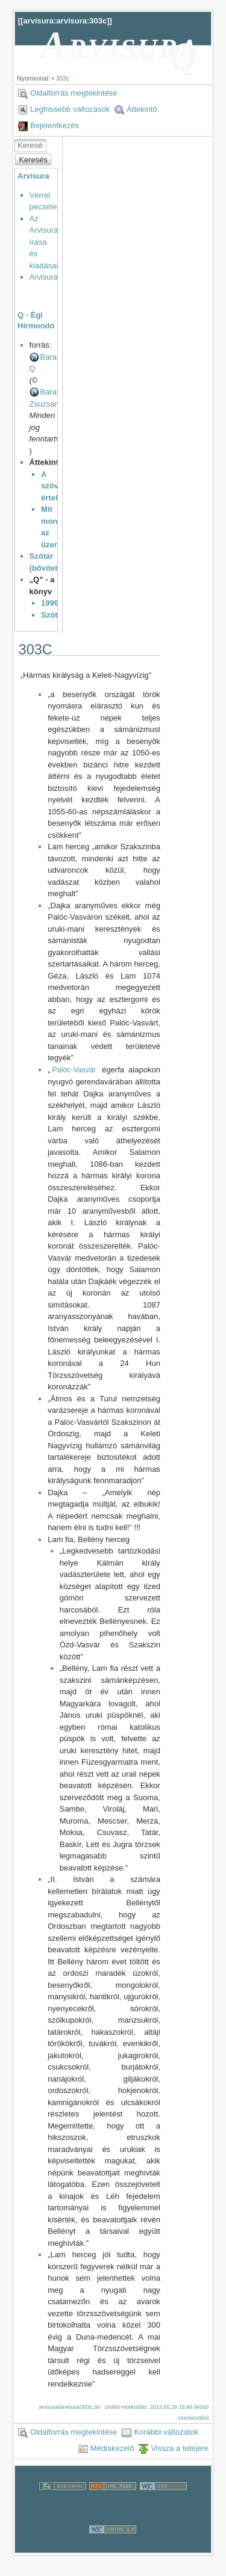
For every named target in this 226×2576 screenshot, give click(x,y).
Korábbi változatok (166, 2431)
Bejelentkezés (54, 125)
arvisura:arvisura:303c (65, 20)
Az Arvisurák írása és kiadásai (46, 242)
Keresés (33, 159)
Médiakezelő (112, 2448)
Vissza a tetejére (180, 2448)
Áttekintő (142, 109)
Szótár (53, 614)
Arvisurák (46, 276)
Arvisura (33, 175)
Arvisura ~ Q (119, 50)
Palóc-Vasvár (74, 1070)
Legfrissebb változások (70, 109)
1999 (49, 602)
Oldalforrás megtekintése (74, 92)
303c (62, 78)
